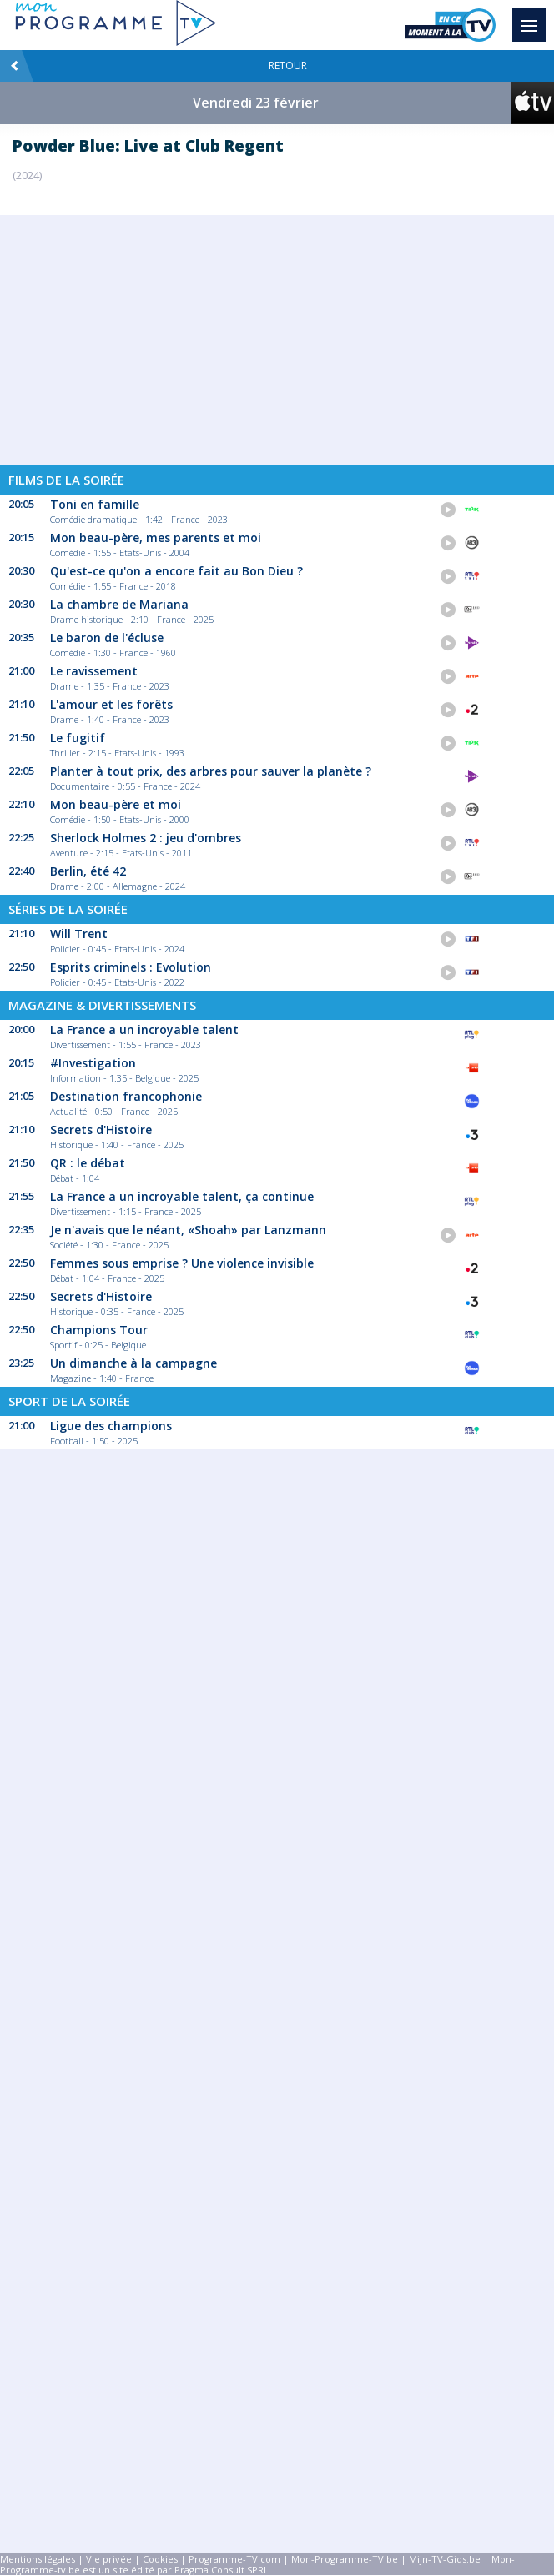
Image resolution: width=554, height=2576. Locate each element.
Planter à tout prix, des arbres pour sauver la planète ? (210, 771)
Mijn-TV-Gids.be (445, 2559)
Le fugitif (77, 738)
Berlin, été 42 (88, 871)
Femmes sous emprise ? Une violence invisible (182, 1263)
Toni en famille (94, 504)
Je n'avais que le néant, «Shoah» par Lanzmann (188, 1230)
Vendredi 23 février (256, 102)
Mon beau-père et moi (115, 804)
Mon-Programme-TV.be (344, 2559)
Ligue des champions (111, 1426)
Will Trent (79, 934)
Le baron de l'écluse (107, 637)
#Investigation (93, 1063)
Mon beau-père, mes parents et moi (155, 537)
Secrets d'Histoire (101, 1129)
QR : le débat (87, 1163)
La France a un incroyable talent (144, 1029)
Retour (158, 65)
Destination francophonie (126, 1096)
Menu (533, 17)
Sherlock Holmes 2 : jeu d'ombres (145, 838)
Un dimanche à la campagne (133, 1363)
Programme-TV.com (234, 2559)
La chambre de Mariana (119, 604)
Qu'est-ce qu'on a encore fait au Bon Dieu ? (176, 571)
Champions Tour (99, 1330)
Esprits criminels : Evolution (130, 967)
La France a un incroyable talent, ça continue (182, 1196)
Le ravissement (94, 671)
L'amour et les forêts (111, 704)
